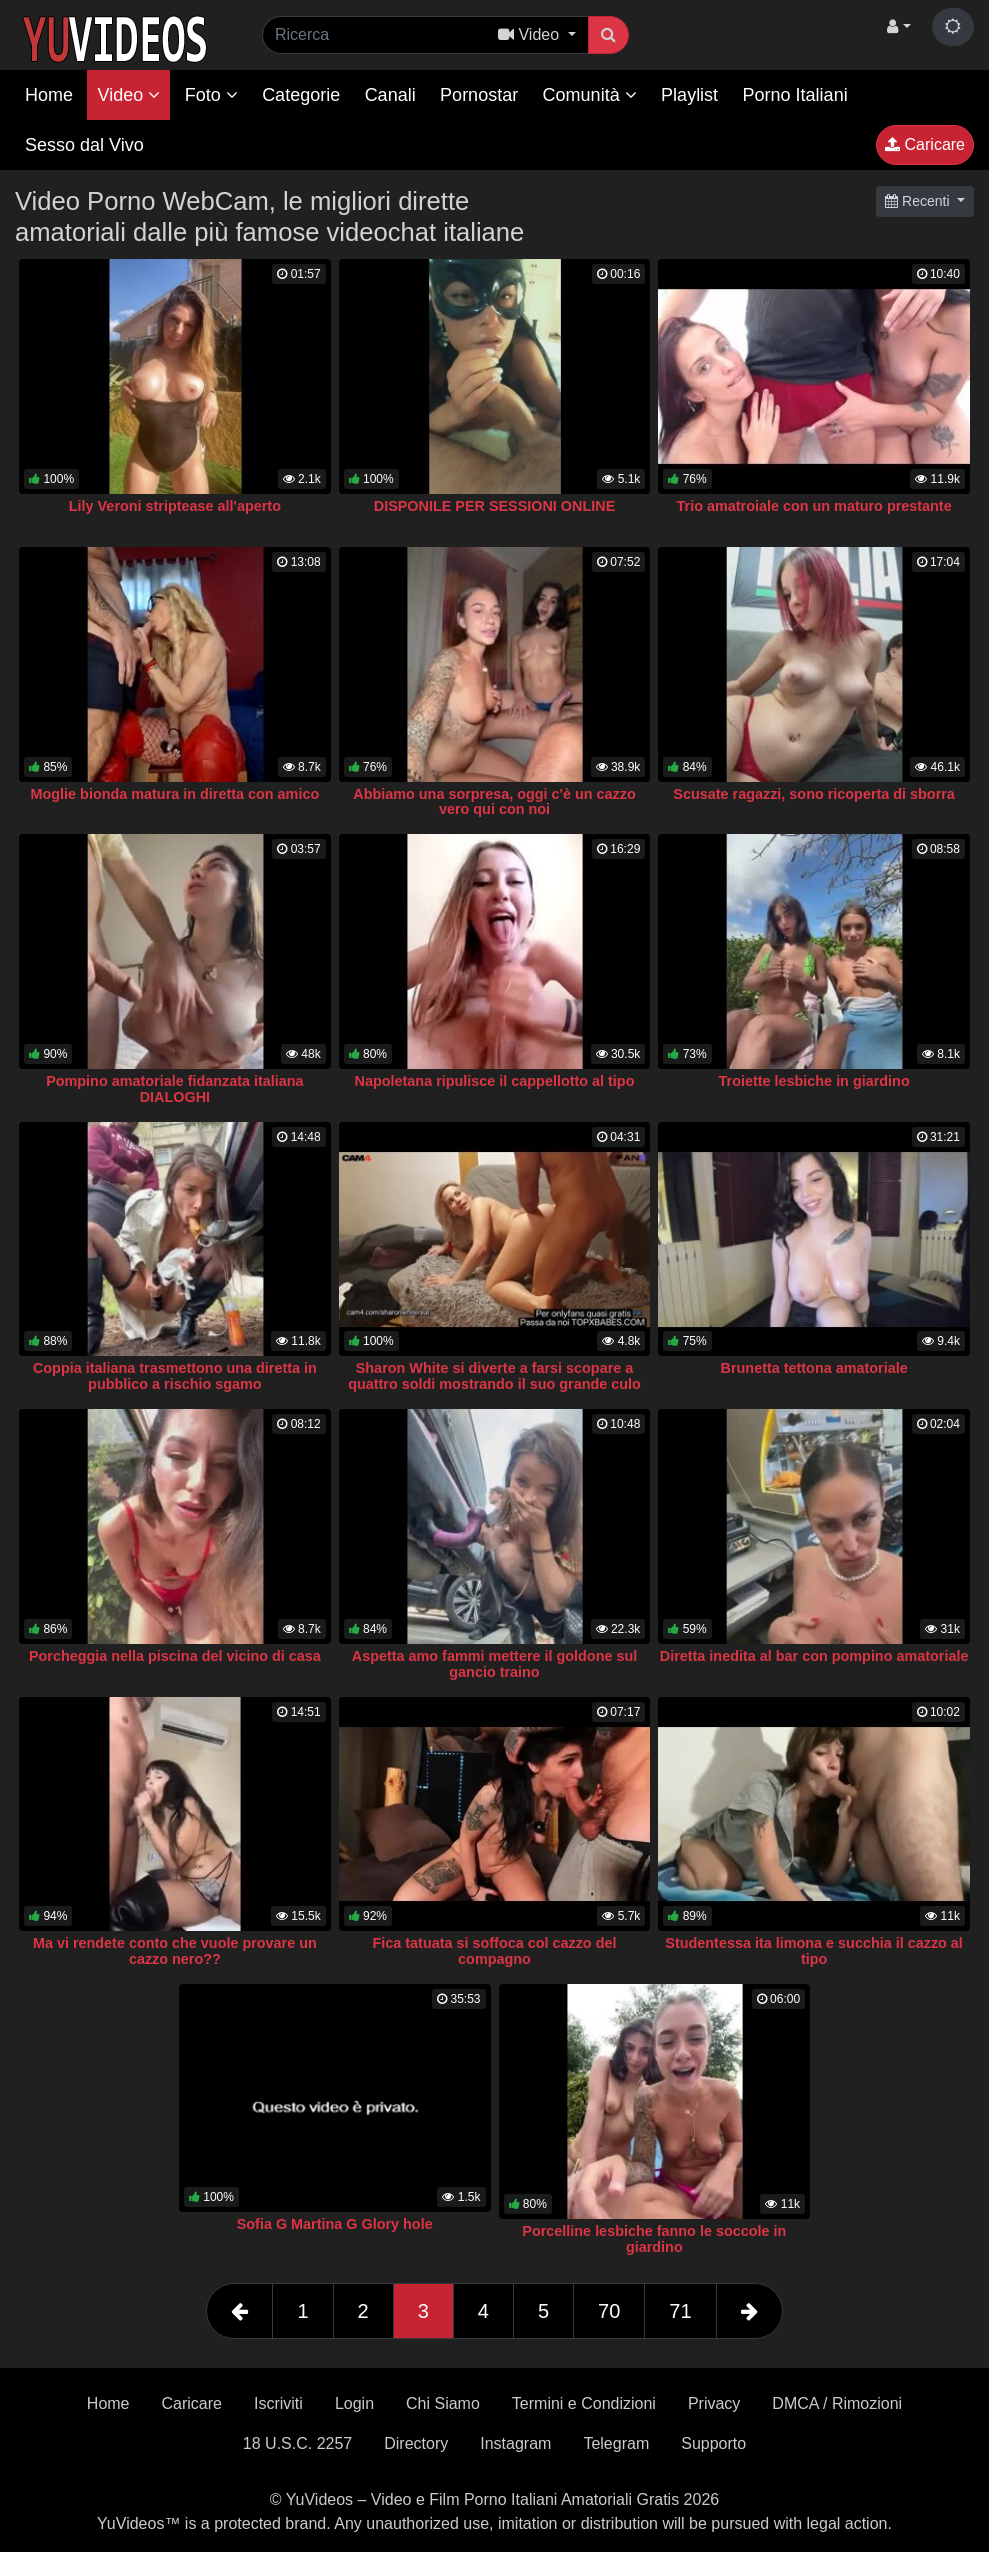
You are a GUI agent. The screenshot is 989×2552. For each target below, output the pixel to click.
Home (49, 95)
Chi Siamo (443, 2403)
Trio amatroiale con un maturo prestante (814, 506)
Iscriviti (278, 2403)
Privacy (714, 2403)
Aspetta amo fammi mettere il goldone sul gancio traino (494, 1664)
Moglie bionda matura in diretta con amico (175, 794)
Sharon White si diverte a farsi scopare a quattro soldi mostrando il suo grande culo (494, 1376)
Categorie (301, 95)
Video (128, 95)
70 (609, 2311)
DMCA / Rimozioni (837, 2403)
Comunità (590, 95)
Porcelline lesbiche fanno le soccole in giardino (654, 2239)
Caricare (925, 144)
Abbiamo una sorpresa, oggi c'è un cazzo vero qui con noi (494, 802)
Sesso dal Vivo (84, 145)
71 (680, 2311)
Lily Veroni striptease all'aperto (175, 506)
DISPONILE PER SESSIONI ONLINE (495, 506)
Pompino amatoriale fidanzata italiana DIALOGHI (175, 1089)
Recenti (919, 201)
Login (354, 2403)
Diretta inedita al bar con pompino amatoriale (814, 1656)
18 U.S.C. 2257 (297, 2443)
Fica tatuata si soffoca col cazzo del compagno (495, 1951)
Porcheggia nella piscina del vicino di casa (175, 1656)
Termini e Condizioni (584, 2403)
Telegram (616, 2443)
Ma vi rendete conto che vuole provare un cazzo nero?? (175, 1951)
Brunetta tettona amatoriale (814, 1368)
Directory (416, 2443)
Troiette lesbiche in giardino (814, 1081)
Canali (390, 95)
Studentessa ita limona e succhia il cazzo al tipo (814, 1951)
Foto (211, 95)
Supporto (713, 2443)
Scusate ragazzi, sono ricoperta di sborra (814, 794)
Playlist (689, 95)
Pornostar (479, 95)
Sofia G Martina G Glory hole (335, 2224)
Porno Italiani (795, 95)
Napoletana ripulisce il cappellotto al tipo (495, 1081)
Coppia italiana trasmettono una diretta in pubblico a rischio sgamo (175, 1376)
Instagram (515, 2443)
